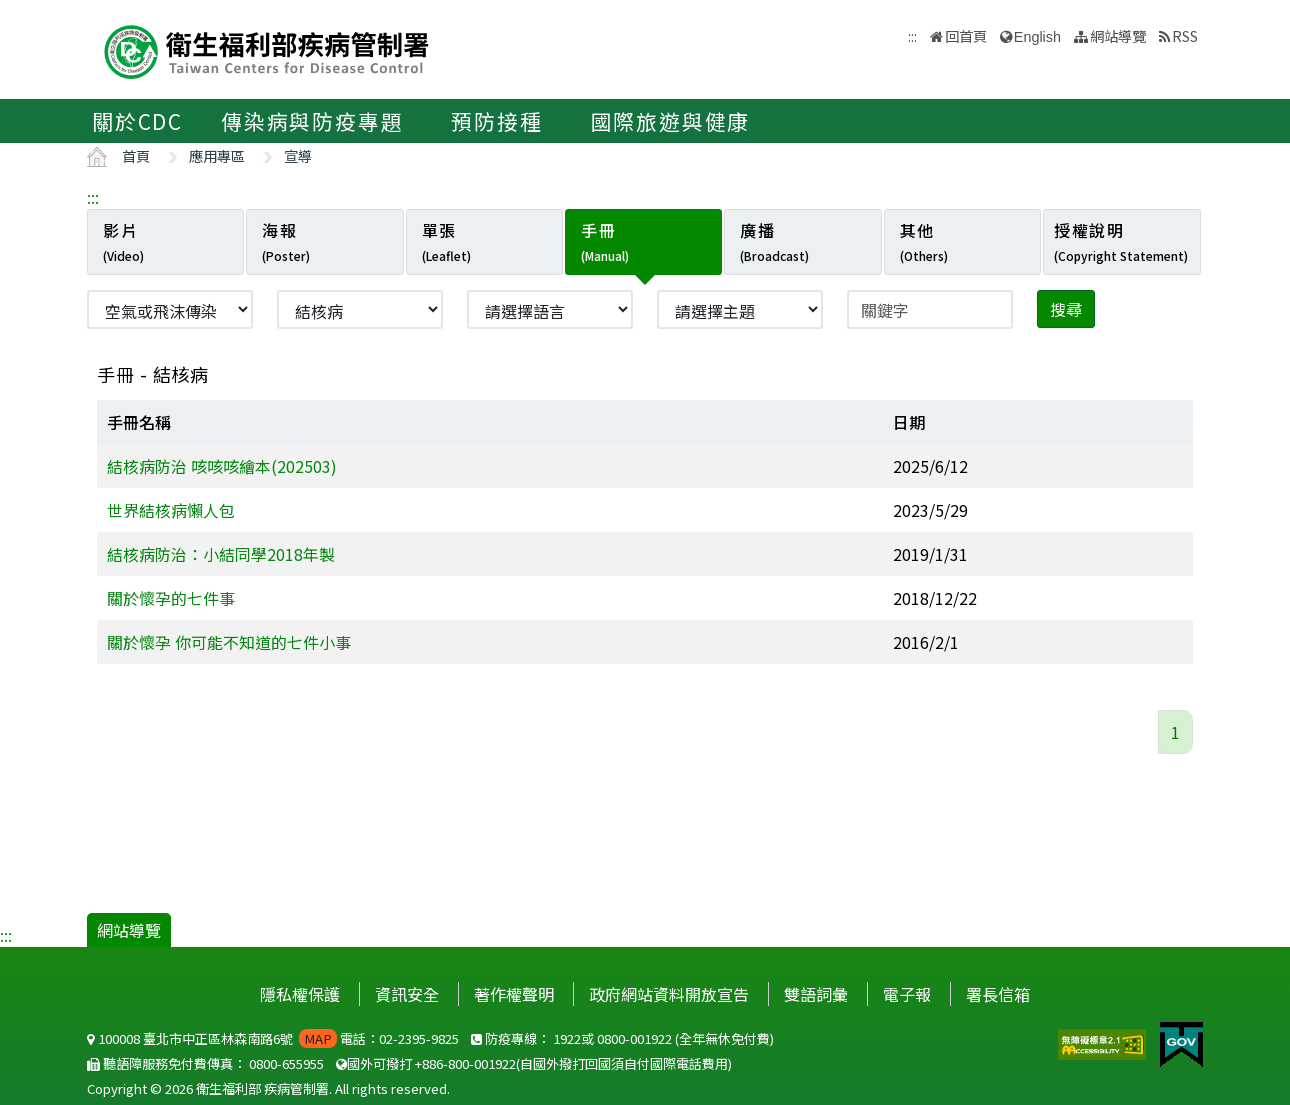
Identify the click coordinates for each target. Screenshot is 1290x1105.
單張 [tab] (446, 241)
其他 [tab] (924, 241)
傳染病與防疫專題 (312, 121)
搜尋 (1066, 309)
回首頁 (966, 35)
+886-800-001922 (465, 1063)
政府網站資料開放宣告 (669, 994)
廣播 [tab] (774, 241)
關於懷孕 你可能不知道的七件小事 (229, 642)
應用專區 (217, 155)
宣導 (298, 155)
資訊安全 (407, 994)
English (1037, 37)
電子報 (907, 994)
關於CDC (137, 121)
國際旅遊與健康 (671, 121)
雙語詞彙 (816, 994)
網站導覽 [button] (1118, 35)
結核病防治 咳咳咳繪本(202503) (222, 466)
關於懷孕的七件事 (171, 598)
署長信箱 (998, 994)
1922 (567, 1038)
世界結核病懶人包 (171, 510)
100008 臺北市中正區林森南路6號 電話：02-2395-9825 (273, 1038)
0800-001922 (634, 1038)
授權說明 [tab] (1121, 241)
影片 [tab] (123, 241)
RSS (1185, 35)
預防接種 (496, 121)
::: (93, 197)
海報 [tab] (286, 241)
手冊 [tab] (605, 241)
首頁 (136, 155)
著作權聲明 (514, 994)
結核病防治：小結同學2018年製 (221, 554)
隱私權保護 (300, 994)
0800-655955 (286, 1063)
